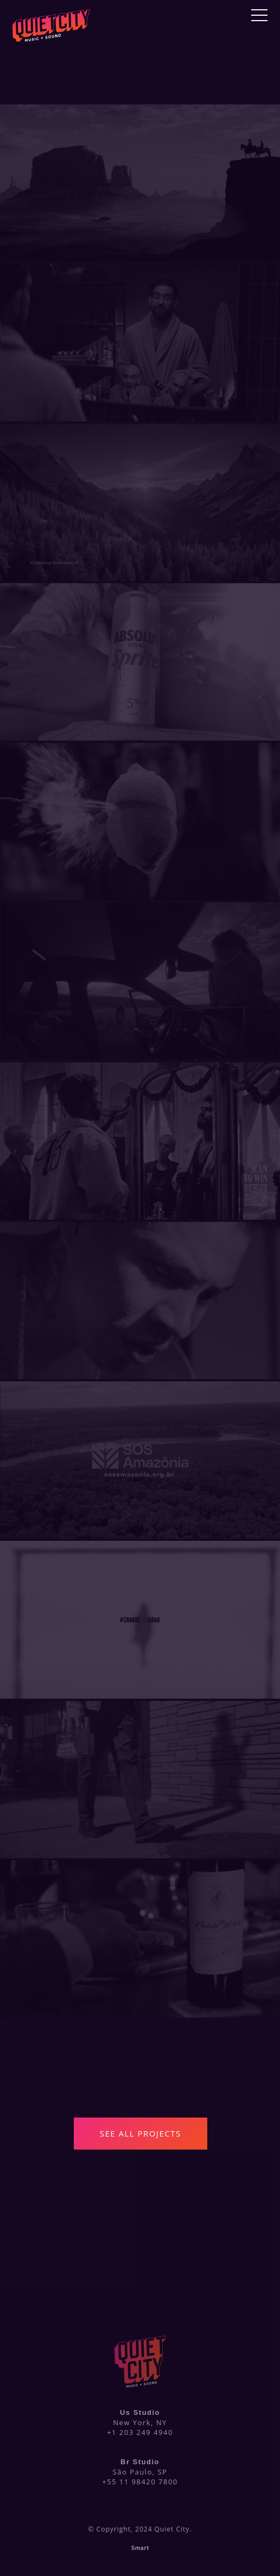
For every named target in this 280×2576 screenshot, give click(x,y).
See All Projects (140, 2133)
